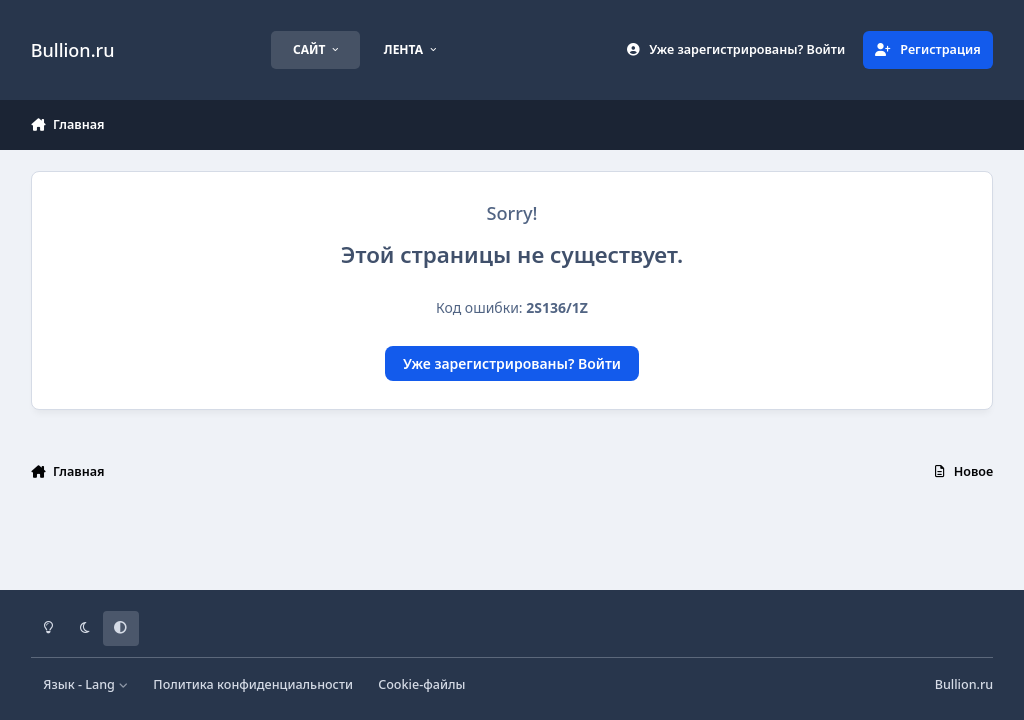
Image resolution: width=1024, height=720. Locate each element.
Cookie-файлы (421, 684)
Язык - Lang (85, 684)
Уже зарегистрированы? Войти (512, 363)
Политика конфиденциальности (253, 684)
